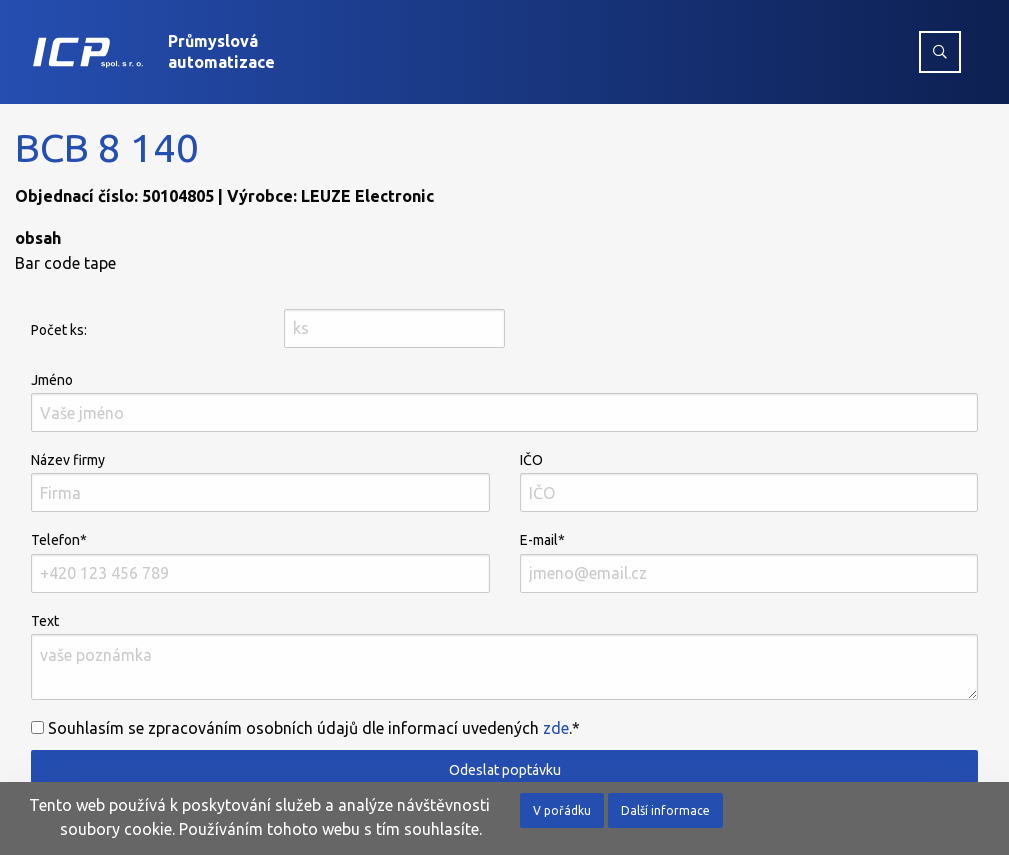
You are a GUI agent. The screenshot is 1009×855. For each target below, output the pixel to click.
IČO (749, 482)
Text (504, 656)
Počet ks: (59, 330)
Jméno (504, 402)
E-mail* (749, 562)
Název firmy (260, 482)
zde (556, 728)
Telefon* (260, 562)
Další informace (665, 810)
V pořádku (562, 810)
